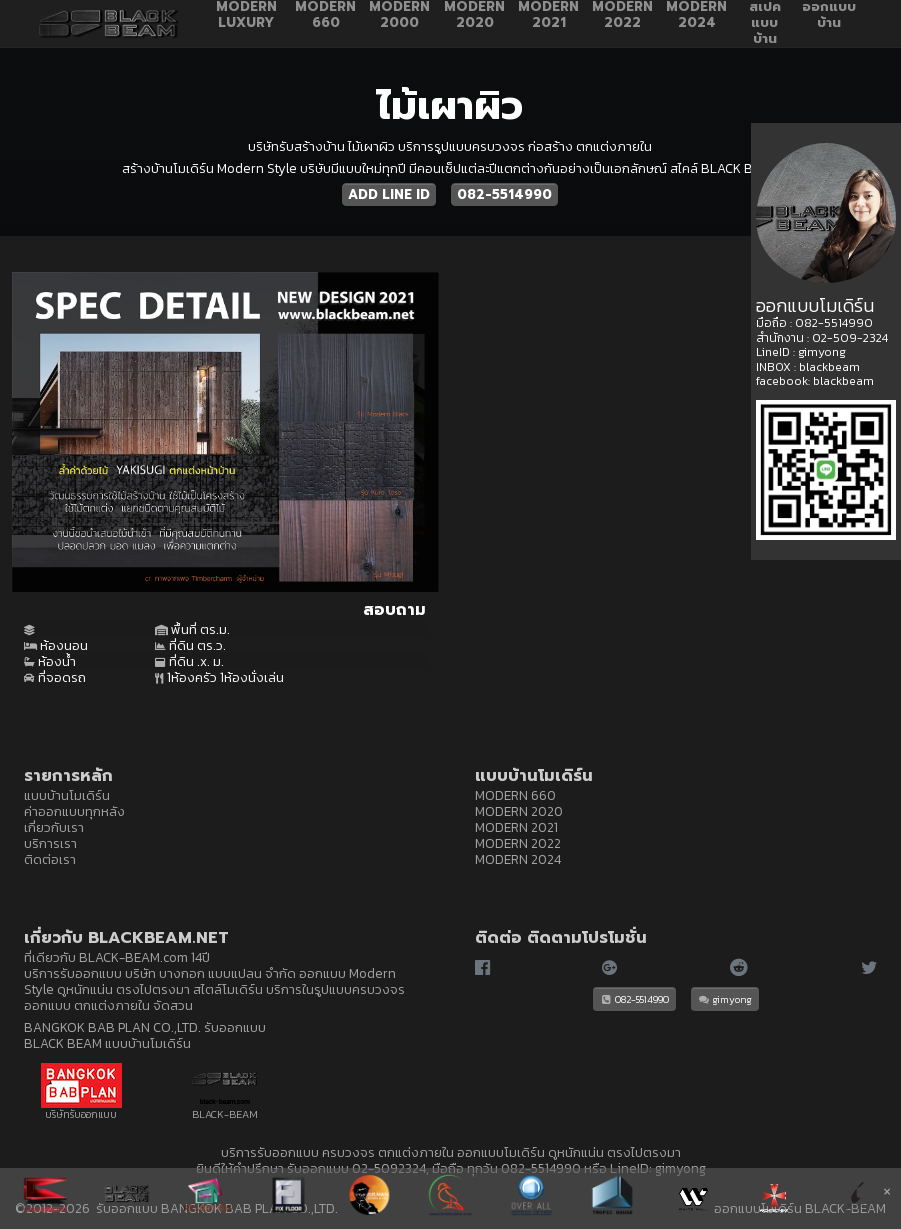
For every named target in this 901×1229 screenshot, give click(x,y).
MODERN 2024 (696, 16)
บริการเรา (50, 843)
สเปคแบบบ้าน (765, 24)
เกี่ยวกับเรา (54, 827)
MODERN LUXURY (246, 16)
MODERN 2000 (399, 16)
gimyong (725, 999)
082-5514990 (504, 194)
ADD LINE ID (389, 194)
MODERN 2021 (548, 16)
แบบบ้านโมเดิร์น (67, 795)
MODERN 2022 (622, 16)
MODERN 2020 (474, 16)
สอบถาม (394, 610)
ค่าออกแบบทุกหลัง (74, 811)
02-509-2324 (850, 338)
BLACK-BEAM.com (133, 957)
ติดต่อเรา (50, 859)
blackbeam (829, 367)
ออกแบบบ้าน (829, 16)
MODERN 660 (325, 16)
